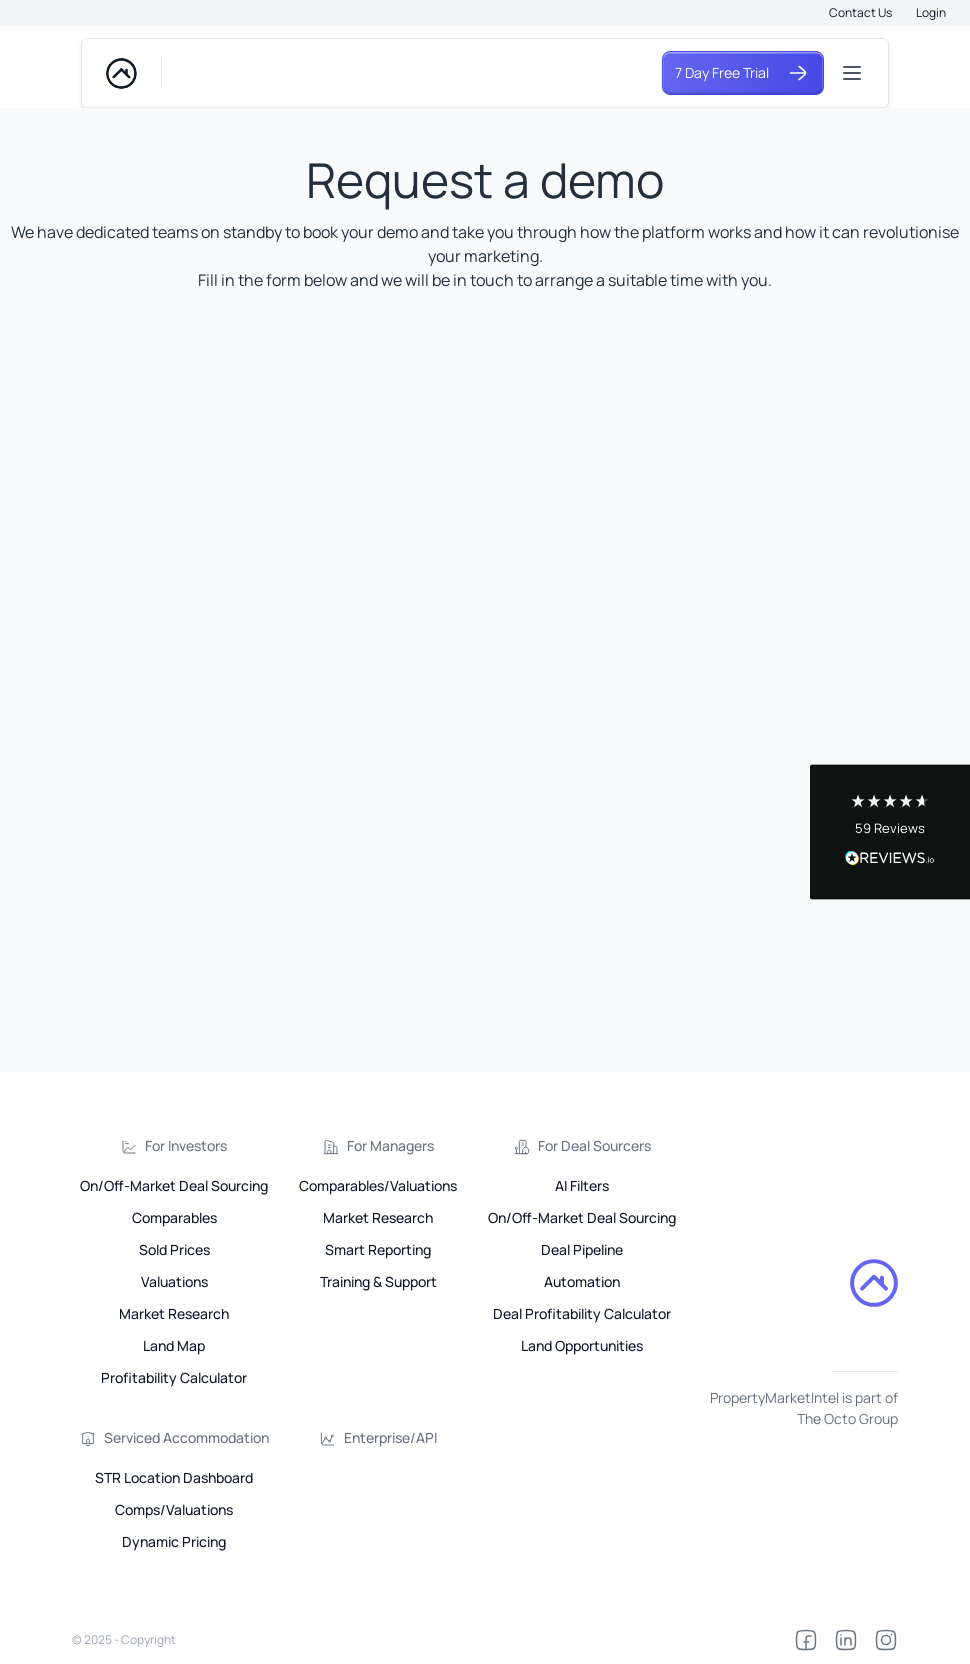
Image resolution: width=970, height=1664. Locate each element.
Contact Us (860, 12)
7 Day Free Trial (743, 73)
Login (931, 12)
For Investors (186, 1145)
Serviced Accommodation (186, 1437)
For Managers (390, 1145)
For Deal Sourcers (594, 1145)
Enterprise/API (390, 1437)
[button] (890, 832)
